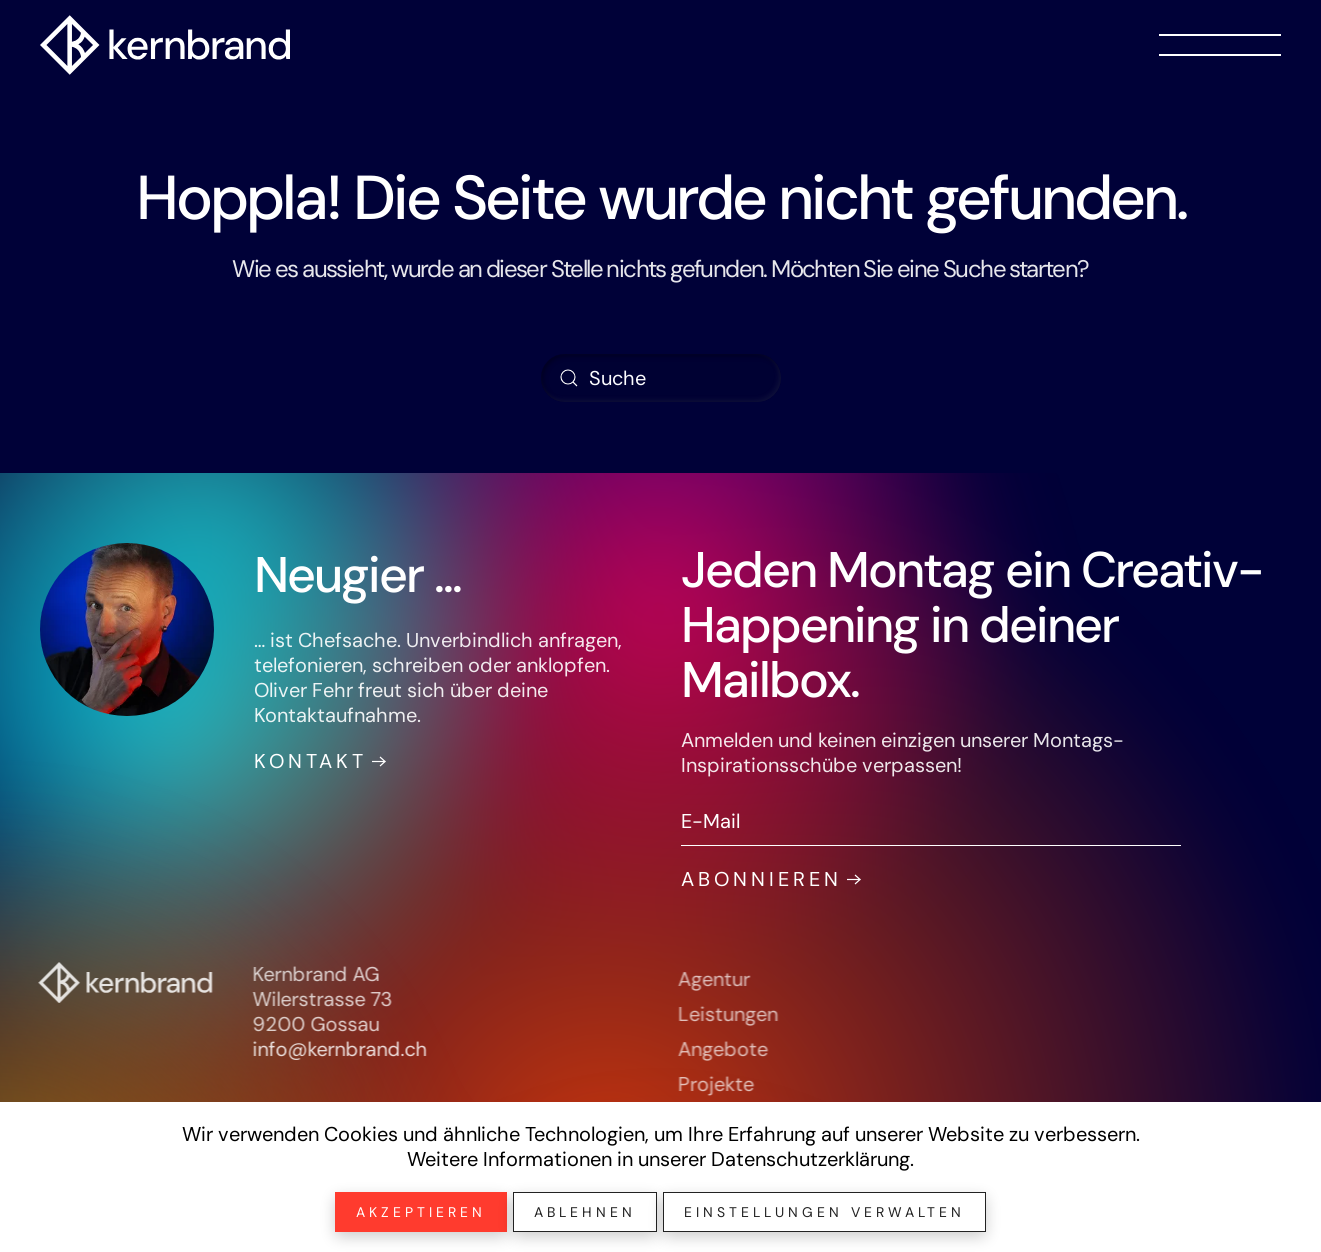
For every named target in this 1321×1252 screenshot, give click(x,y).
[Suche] (661, 378)
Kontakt (307, 761)
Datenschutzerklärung (810, 1159)
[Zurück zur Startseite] (165, 45)
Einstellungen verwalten (824, 1212)
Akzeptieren (421, 1212)
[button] (1220, 45)
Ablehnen (585, 1212)
